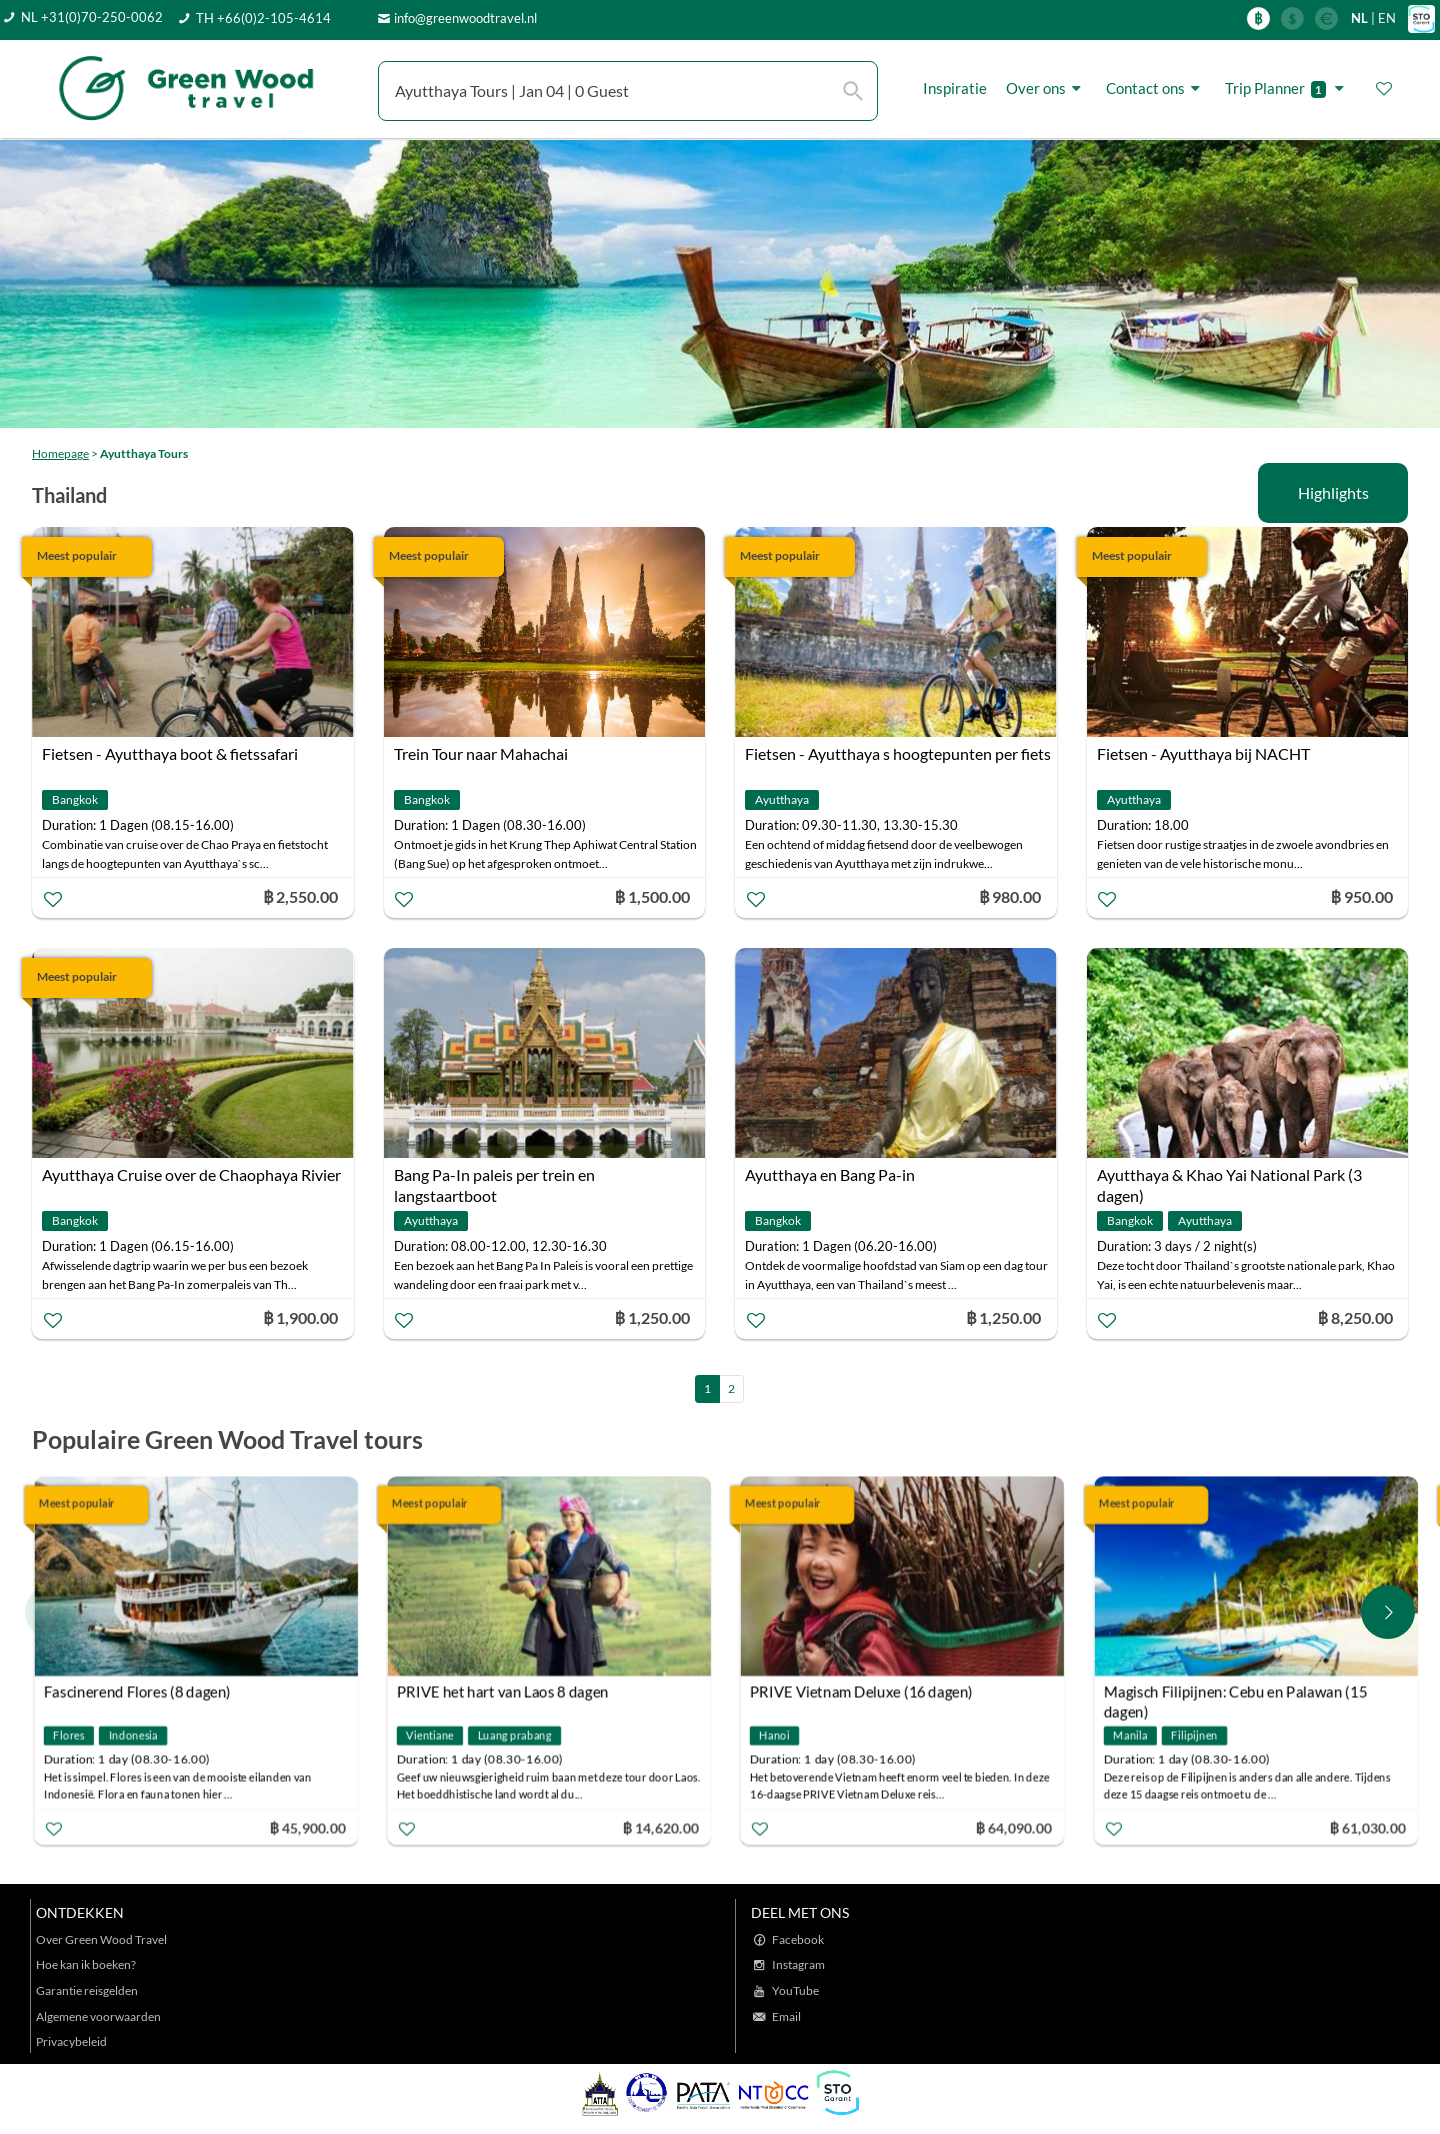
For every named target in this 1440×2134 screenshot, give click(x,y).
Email (786, 2016)
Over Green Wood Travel (101, 1939)
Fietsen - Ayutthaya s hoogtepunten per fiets (898, 753)
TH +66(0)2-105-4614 (263, 18)
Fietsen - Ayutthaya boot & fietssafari (170, 753)
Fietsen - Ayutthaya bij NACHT (1203, 753)
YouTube (795, 1990)
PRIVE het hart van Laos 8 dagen (503, 1692)
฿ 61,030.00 (1367, 1827)
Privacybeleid (71, 2041)
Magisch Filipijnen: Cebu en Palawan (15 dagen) (1234, 1694)
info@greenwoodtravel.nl (465, 18)
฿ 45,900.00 (307, 1827)
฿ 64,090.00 (1014, 1827)
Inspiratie (955, 88)
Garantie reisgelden (87, 1990)
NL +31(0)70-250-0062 (92, 17)
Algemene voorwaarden (98, 2016)
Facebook (798, 1939)
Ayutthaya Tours (144, 453)
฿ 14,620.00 (661, 1827)
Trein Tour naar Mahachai (481, 753)
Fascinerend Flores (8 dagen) (137, 1692)
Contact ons (1156, 88)
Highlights (1333, 492)
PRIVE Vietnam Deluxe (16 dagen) (861, 1692)
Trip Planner (1287, 88)
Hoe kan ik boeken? (86, 1964)
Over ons (1046, 88)
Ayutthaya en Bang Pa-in (830, 1174)
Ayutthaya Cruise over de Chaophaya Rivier (191, 1174)
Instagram (798, 1964)
